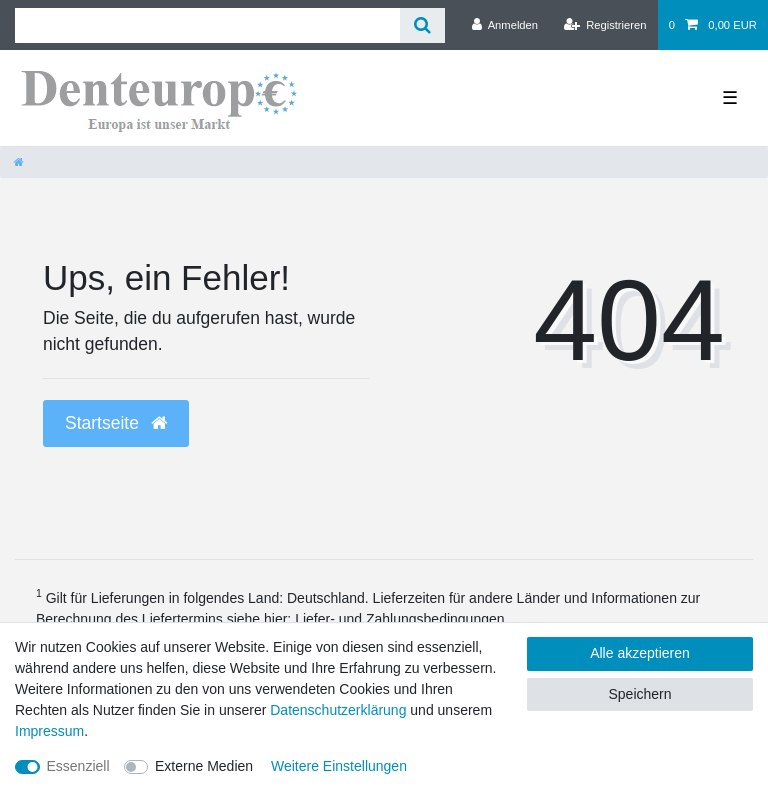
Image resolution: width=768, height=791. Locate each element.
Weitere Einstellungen (339, 766)
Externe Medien (204, 766)
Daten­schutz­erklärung (338, 710)
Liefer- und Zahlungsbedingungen (399, 619)
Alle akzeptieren (640, 653)
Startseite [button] (116, 423)
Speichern (639, 694)
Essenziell (78, 766)
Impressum (49, 731)
